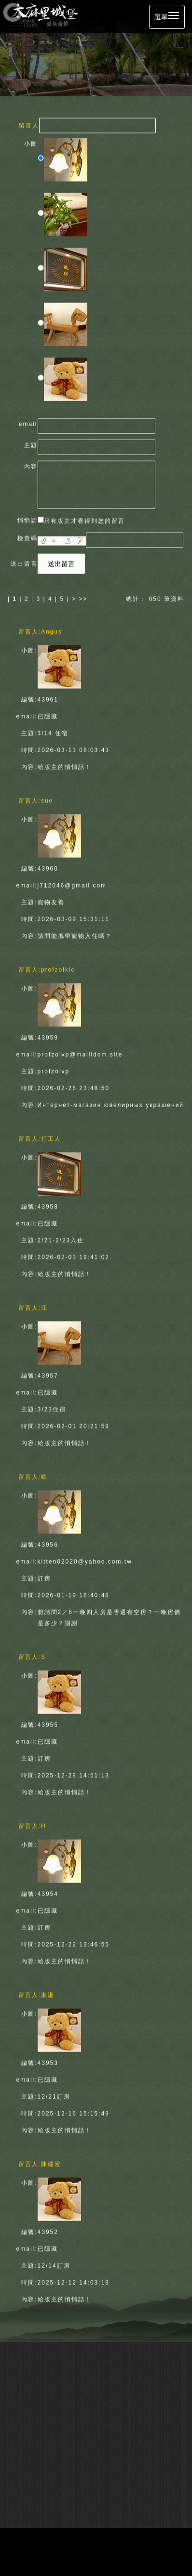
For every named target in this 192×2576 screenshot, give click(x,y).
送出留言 (61, 561)
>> (83, 596)
